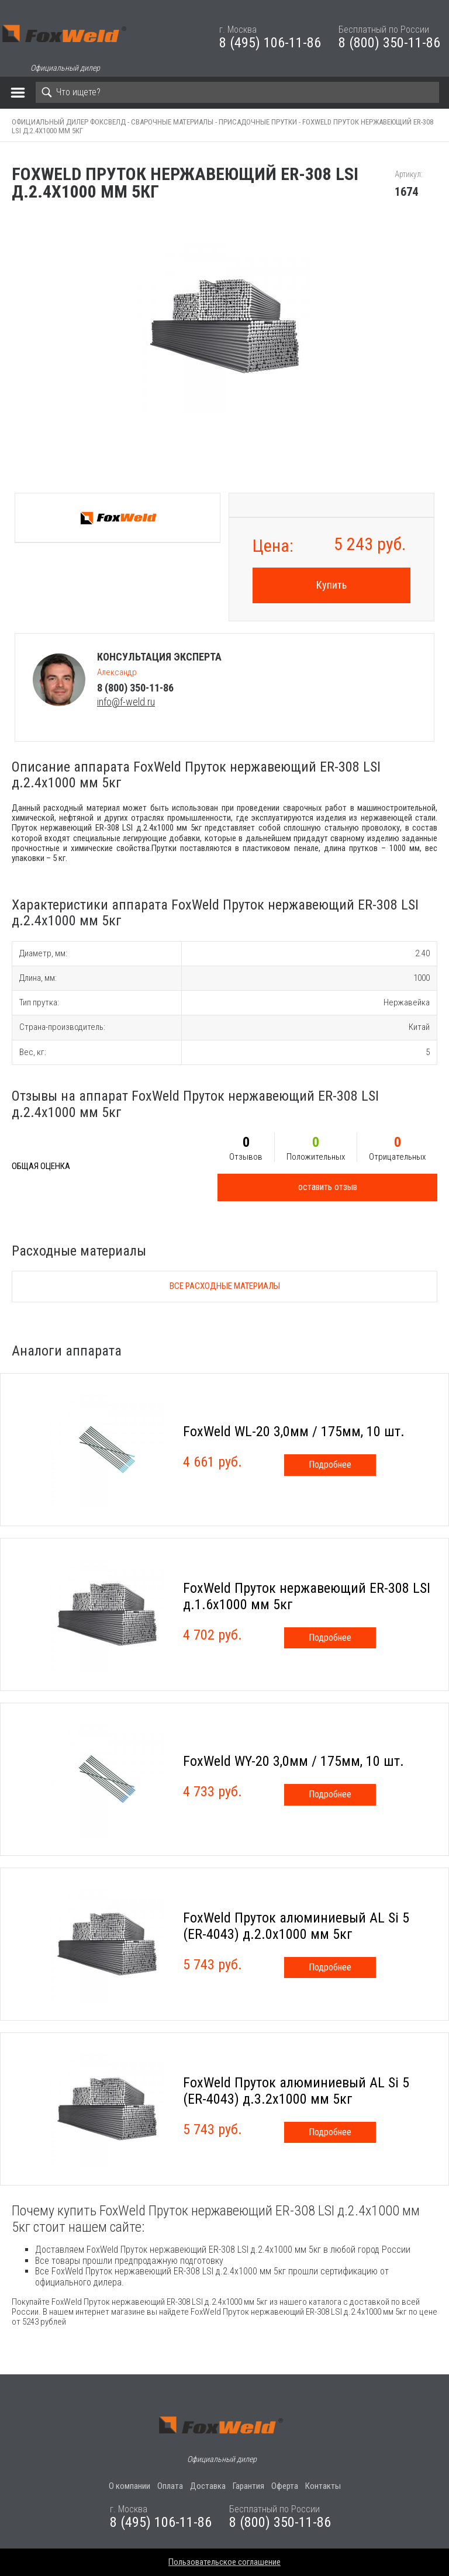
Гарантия (248, 2486)
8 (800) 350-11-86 (389, 42)
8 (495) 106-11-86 (270, 42)
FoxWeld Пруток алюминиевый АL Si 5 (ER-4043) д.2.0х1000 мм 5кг (296, 1926)
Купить (331, 585)
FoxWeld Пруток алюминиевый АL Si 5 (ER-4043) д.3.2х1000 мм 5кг (296, 2090)
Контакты (323, 2486)
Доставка (208, 2486)
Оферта (284, 2486)
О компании (129, 2486)
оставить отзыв (327, 1186)
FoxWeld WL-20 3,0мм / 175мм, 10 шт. (294, 1431)
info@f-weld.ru (126, 702)
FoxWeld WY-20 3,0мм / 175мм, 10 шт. (293, 1761)
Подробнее (330, 1464)
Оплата (170, 2486)
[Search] (237, 92)
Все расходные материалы (225, 1286)
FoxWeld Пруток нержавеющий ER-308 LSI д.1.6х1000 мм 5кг (306, 1596)
